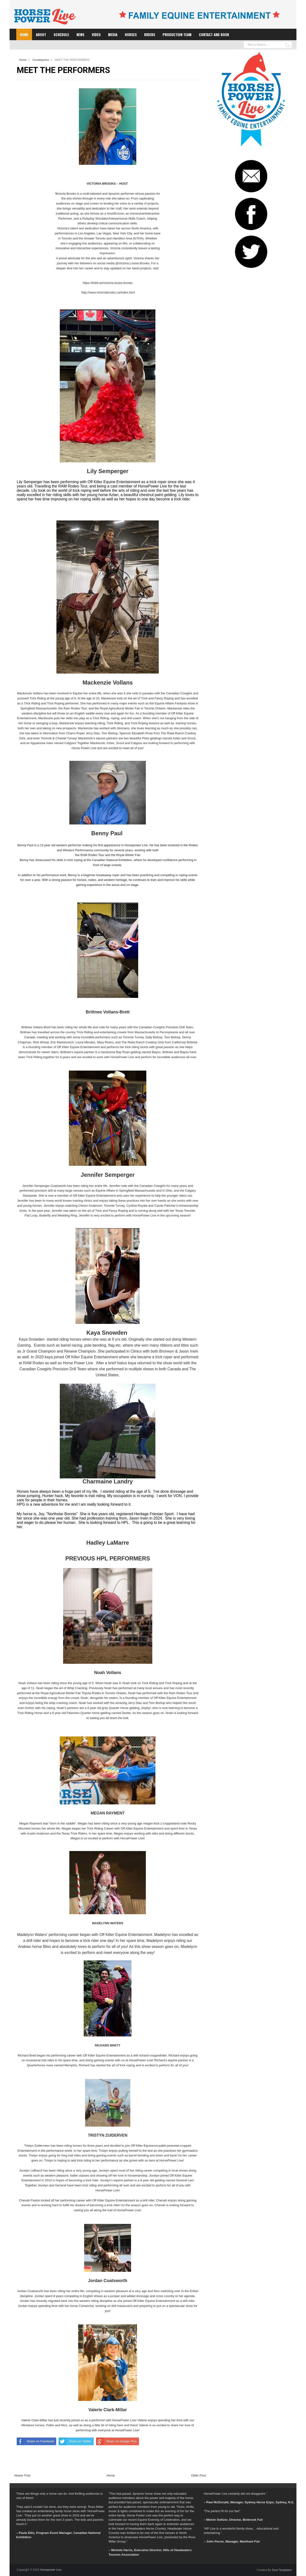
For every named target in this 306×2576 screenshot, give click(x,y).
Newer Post (22, 2475)
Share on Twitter (75, 2441)
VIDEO (96, 34)
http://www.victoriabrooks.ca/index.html (108, 292)
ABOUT (41, 34)
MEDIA (112, 34)
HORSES (131, 34)
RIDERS (149, 34)
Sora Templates (282, 2570)
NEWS (80, 34)
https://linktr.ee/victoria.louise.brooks (108, 283)
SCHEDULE (61, 34)
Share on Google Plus (116, 2441)
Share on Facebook (35, 2441)
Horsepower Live (50, 2569)
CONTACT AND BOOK (214, 34)
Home (24, 34)
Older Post (198, 2475)
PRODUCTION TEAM (177, 34)
